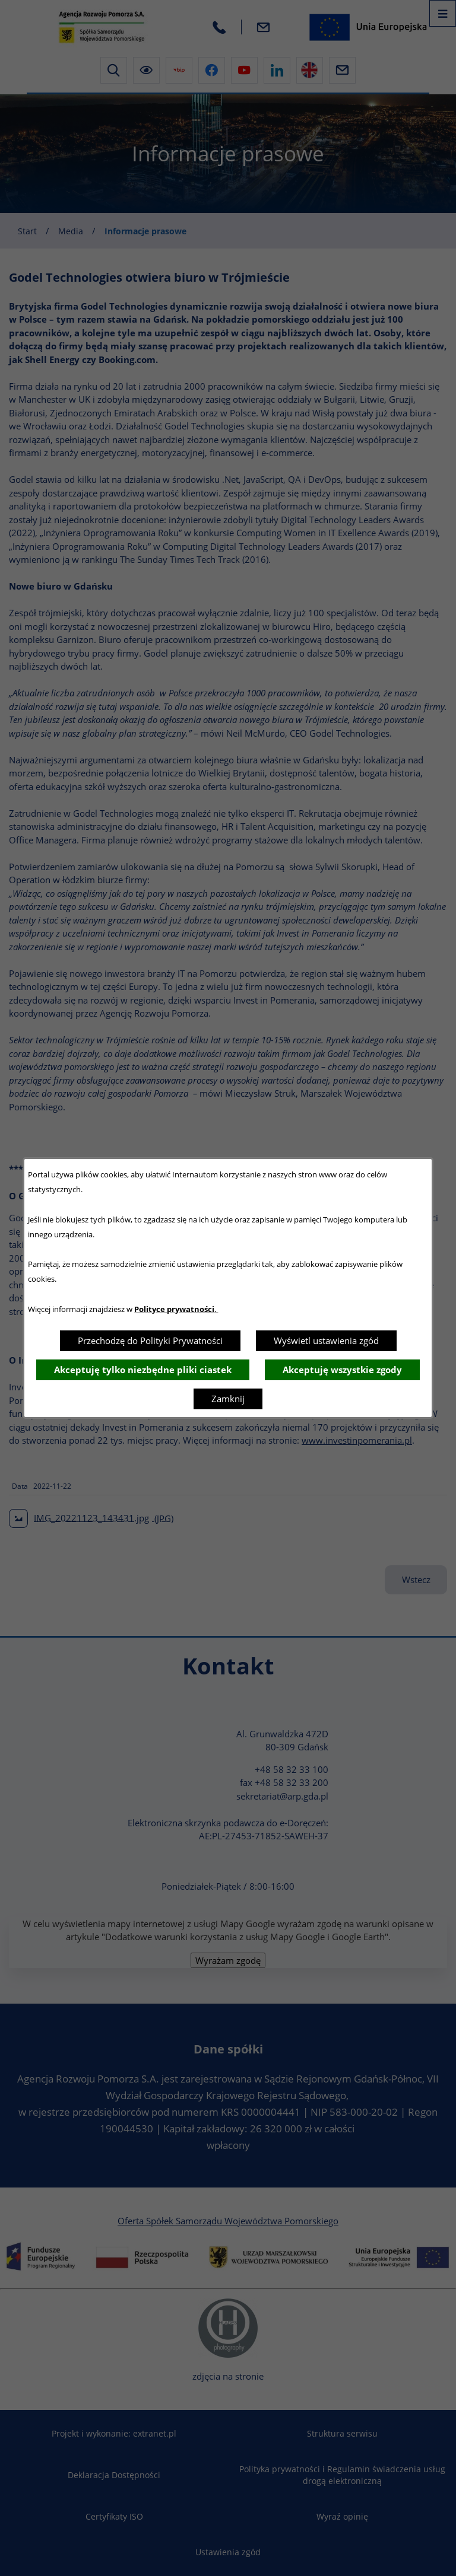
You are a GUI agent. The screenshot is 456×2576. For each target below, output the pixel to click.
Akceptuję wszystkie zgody (342, 1369)
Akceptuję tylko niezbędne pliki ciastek (143, 1369)
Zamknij (228, 1399)
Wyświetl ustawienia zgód (326, 1340)
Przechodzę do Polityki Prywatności (150, 1340)
